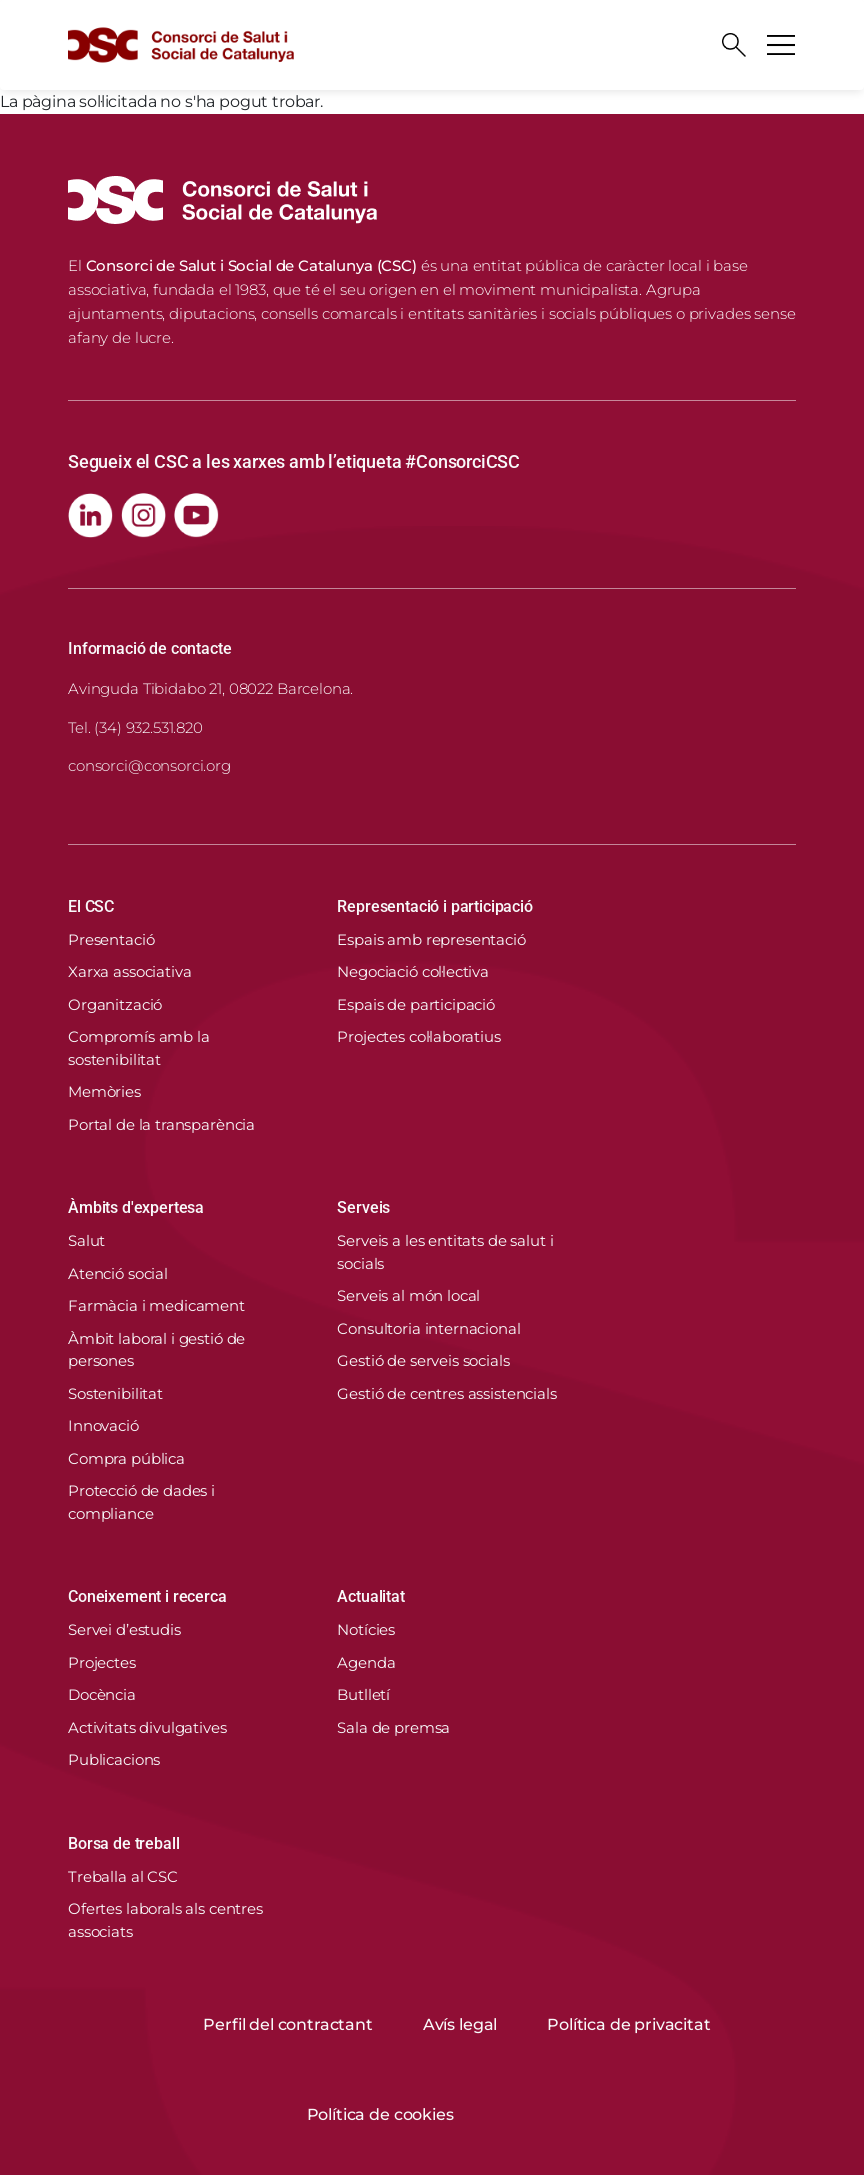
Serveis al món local (408, 1295)
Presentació (111, 939)
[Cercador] (734, 45)
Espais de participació (416, 1004)
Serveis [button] (363, 1207)
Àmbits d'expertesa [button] (136, 1207)
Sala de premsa (393, 1727)
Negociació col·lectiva (413, 971)
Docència (102, 1694)
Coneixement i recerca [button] (147, 1596)
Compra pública (126, 1458)
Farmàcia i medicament (156, 1305)
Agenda (366, 1662)
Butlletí (363, 1694)
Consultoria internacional (428, 1328)
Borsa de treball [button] (123, 1843)
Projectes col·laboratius (418, 1036)
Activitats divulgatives (147, 1727)
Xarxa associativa (129, 971)
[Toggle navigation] (781, 45)
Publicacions (114, 1759)
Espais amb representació (431, 939)
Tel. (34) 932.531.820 (135, 727)
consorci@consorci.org (149, 765)
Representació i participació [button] (435, 906)
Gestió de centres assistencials (446, 1393)
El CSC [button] (91, 906)
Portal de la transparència (161, 1124)
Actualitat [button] (370, 1596)
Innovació (103, 1425)
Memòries (104, 1091)
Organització (115, 1004)
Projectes (102, 1662)
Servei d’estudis (124, 1629)
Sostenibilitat (115, 1393)
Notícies (366, 1629)
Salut (86, 1240)
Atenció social (118, 1273)
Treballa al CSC (123, 1876)
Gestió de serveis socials (423, 1360)
